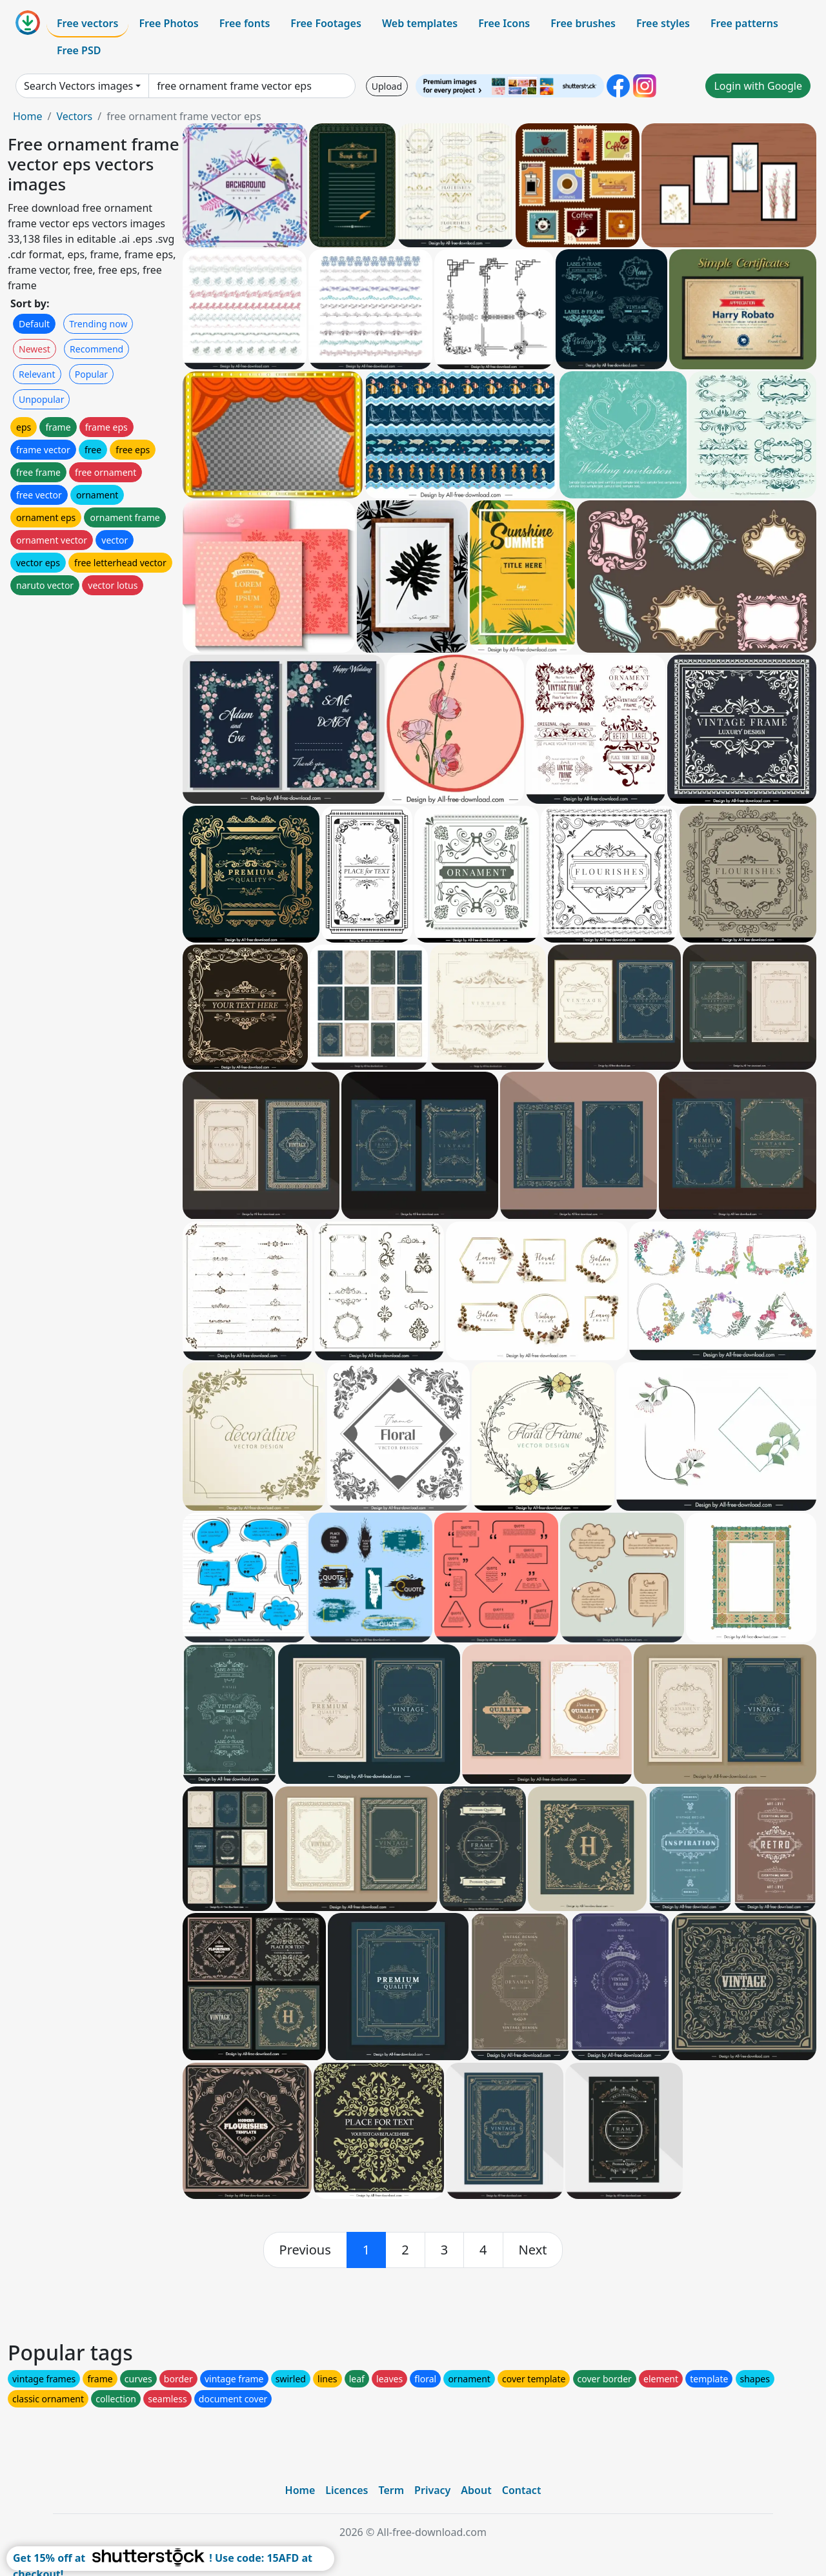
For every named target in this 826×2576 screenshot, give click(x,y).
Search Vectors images (78, 86)
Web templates (420, 23)
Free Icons (504, 23)
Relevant (37, 374)
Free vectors (87, 23)
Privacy (432, 2490)
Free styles (663, 23)
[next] (533, 2250)
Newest (34, 349)
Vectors (74, 116)
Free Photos (168, 23)
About (476, 2490)
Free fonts (244, 23)
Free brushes (583, 23)
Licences (346, 2490)
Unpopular (41, 399)
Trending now (98, 324)
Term (391, 2490)
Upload (387, 86)
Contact (521, 2490)
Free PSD (79, 50)
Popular (91, 374)
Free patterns (744, 23)
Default (34, 324)
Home (28, 116)
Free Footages (325, 23)
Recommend (96, 349)
